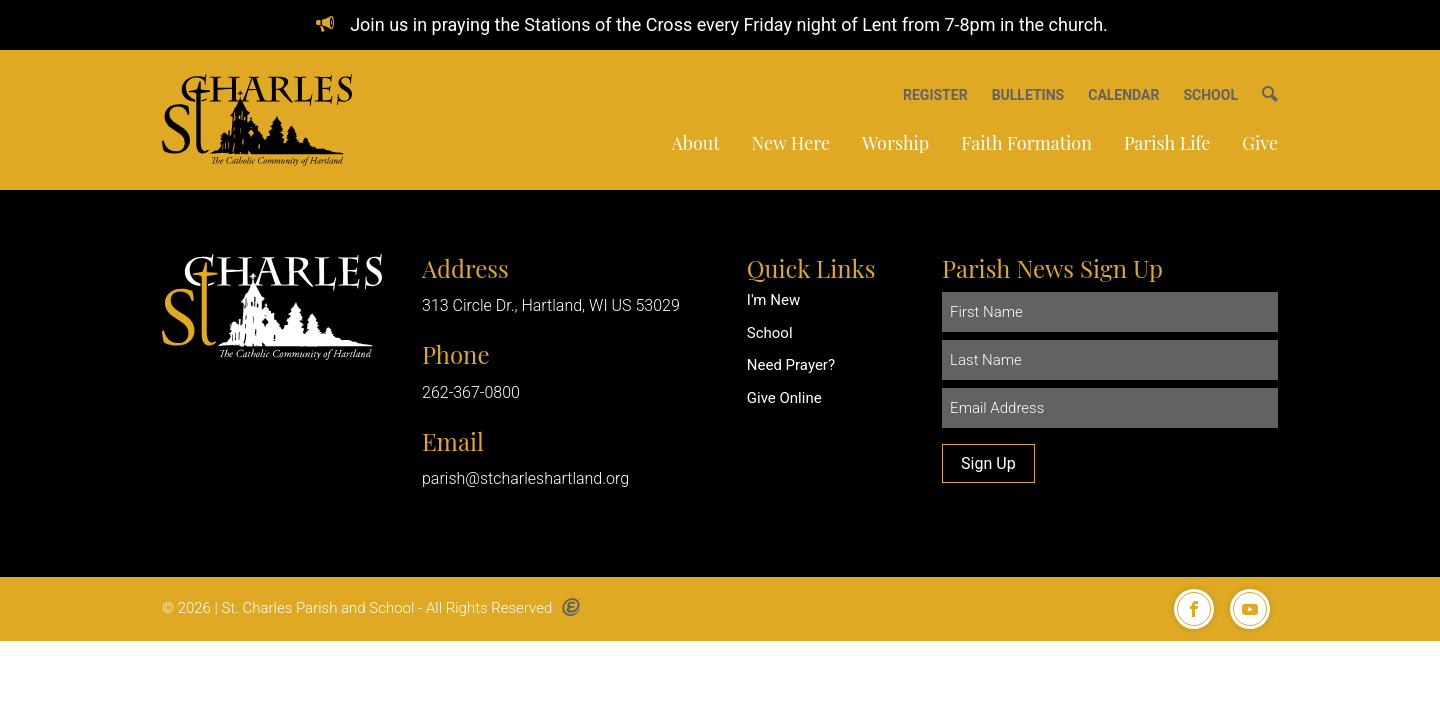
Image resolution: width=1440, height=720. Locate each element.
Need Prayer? (791, 365)
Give (1260, 143)
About (695, 143)
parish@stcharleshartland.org (525, 478)
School (770, 333)
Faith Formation (1026, 143)
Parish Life (1167, 143)
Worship (895, 143)
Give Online (784, 398)
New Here (791, 143)
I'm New (773, 300)
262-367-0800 (471, 392)
